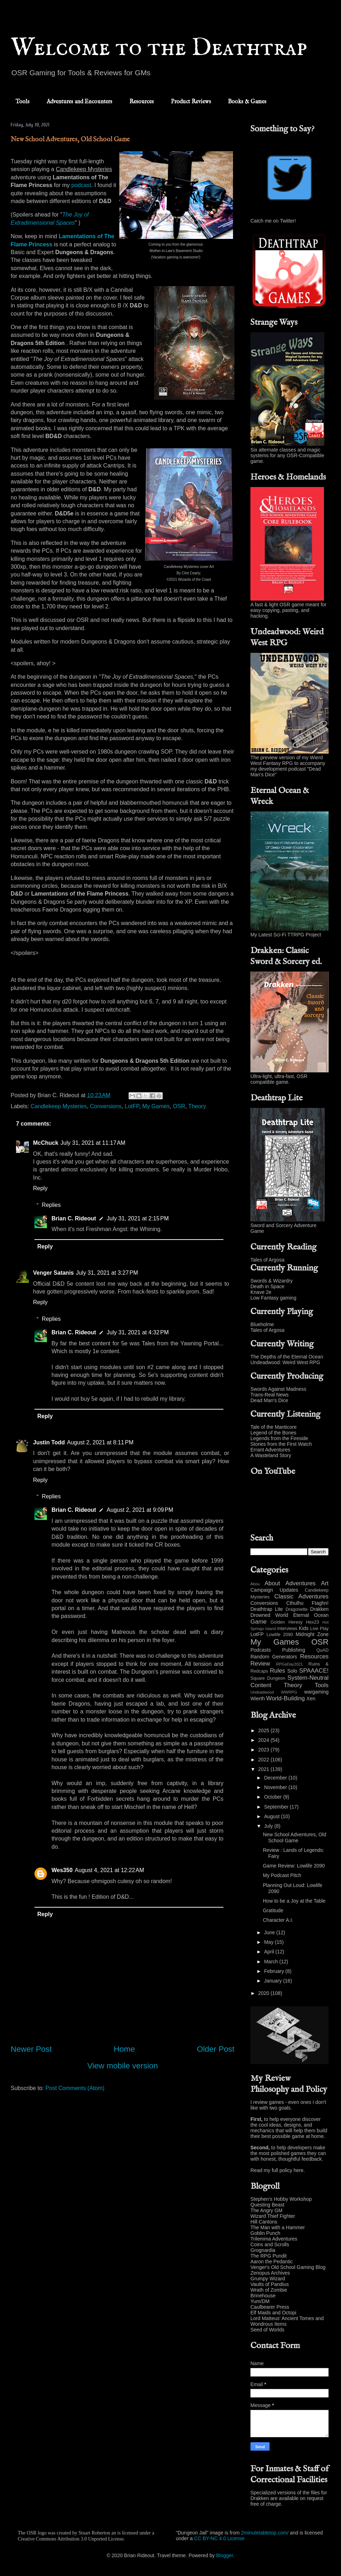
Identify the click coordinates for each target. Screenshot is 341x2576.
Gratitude (273, 1910)
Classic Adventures (301, 1596)
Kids (303, 1628)
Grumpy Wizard (267, 2278)
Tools (22, 101)
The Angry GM (266, 2210)
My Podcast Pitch (282, 1875)
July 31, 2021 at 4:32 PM (138, 1332)
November (276, 1787)
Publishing (293, 1650)
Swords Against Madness (278, 1389)
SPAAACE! (314, 1670)
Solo (292, 1671)
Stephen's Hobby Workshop (281, 2199)
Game (258, 1621)
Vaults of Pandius (269, 2284)
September (276, 1807)
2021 (264, 1769)
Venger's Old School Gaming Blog (287, 2267)
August (272, 1816)
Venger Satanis (53, 1273)
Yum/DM (260, 2301)
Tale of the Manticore (273, 1427)
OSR (179, 1106)
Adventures (301, 1583)
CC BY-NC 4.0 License (219, 2538)
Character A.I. (278, 1920)
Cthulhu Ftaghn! (307, 1603)
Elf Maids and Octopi (273, 2312)
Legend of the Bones (273, 1432)
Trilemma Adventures (273, 2239)
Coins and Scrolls (269, 2244)
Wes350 (62, 1870)
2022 (264, 1759)
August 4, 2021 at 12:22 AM (109, 1870)
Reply (40, 1188)
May (269, 1942)
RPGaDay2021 (289, 1664)
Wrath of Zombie (268, 2290)
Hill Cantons (263, 2222)
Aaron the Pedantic (271, 2261)
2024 (264, 1740)
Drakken (319, 1609)
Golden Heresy (287, 1622)
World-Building (285, 1698)
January (273, 1981)
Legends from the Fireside (279, 1438)
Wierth (257, 1698)
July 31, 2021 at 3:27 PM (107, 1273)
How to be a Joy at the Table (294, 1901)
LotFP (132, 1106)
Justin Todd (49, 1442)
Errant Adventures (270, 1450)
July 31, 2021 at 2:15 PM (138, 1218)
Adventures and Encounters (79, 101)
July (269, 1826)
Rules (277, 1670)
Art (325, 1583)
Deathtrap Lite (266, 1609)
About (272, 1583)
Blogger (224, 2555)
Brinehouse (263, 2295)
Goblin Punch (265, 2233)
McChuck (45, 1143)
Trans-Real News (269, 1395)
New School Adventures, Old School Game (294, 1837)
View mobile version (122, 2065)
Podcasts (260, 1650)
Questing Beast (267, 2205)
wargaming (316, 1692)
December (276, 1778)
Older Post (215, 2049)
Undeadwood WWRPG (273, 1692)
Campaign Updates (274, 1590)
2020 (264, 1993)
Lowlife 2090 (279, 1634)
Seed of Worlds (267, 2329)
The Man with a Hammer (277, 2227)
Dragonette (297, 1609)
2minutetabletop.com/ (264, 2533)
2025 (264, 1730)
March (271, 1961)
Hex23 (312, 1622)
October (273, 1797)
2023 (264, 1749)
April (269, 1951)
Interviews (287, 1628)
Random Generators (273, 1656)
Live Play (319, 1628)
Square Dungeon (267, 1678)
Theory (197, 1106)
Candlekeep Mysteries (59, 1106)
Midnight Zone (312, 1634)
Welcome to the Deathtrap (159, 48)
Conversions (105, 1106)
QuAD (322, 1650)
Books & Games (247, 101)
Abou (255, 1584)
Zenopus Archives (270, 2273)
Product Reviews (191, 101)
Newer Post (31, 2049)
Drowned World (269, 1615)
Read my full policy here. (277, 2170)
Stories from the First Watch (281, 1444)
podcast (81, 185)
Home (124, 2049)
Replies (51, 1205)
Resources (141, 101)
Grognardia (262, 2250)
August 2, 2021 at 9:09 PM (140, 1510)
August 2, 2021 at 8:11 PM (100, 1442)
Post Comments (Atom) (74, 2088)
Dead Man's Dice (269, 1400)
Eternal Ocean (311, 1615)
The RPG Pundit (268, 2256)
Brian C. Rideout (74, 1218)
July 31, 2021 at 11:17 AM (92, 1143)
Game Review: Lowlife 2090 (294, 1866)
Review (260, 1663)
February (274, 1971)
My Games (156, 1106)
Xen (311, 1698)
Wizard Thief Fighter (272, 2216)
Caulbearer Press (269, 2307)
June (270, 1932)
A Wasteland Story (270, 1455)
